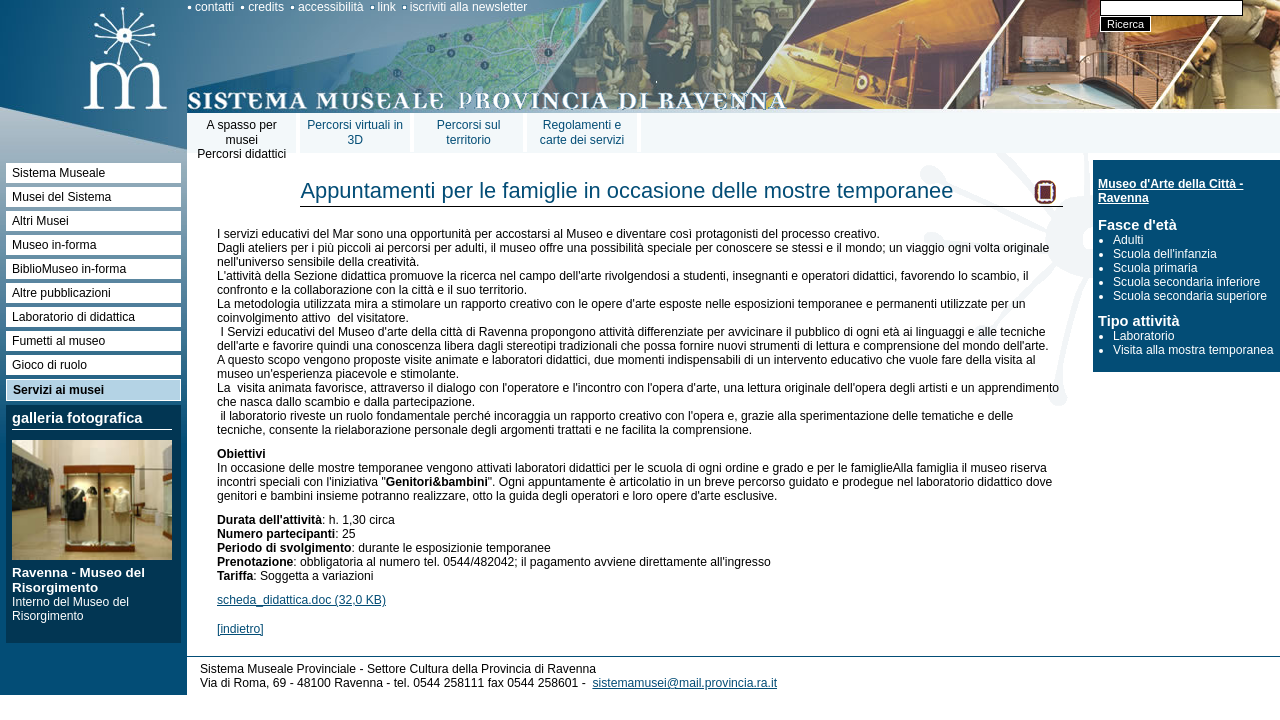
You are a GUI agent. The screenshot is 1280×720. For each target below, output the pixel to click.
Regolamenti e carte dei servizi (582, 132)
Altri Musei (40, 221)
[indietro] (240, 629)
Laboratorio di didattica (73, 317)
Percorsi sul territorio (469, 132)
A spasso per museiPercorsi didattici (241, 139)
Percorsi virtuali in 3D (355, 132)
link (387, 7)
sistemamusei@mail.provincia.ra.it (684, 683)
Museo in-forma (54, 245)
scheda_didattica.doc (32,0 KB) (301, 600)
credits (266, 7)
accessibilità (331, 7)
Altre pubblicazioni (61, 293)
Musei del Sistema (61, 197)
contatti (214, 7)
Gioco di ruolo (49, 365)
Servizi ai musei (58, 390)
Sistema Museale (58, 173)
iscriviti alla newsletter (469, 7)
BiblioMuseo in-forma (69, 269)
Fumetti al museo (58, 341)
